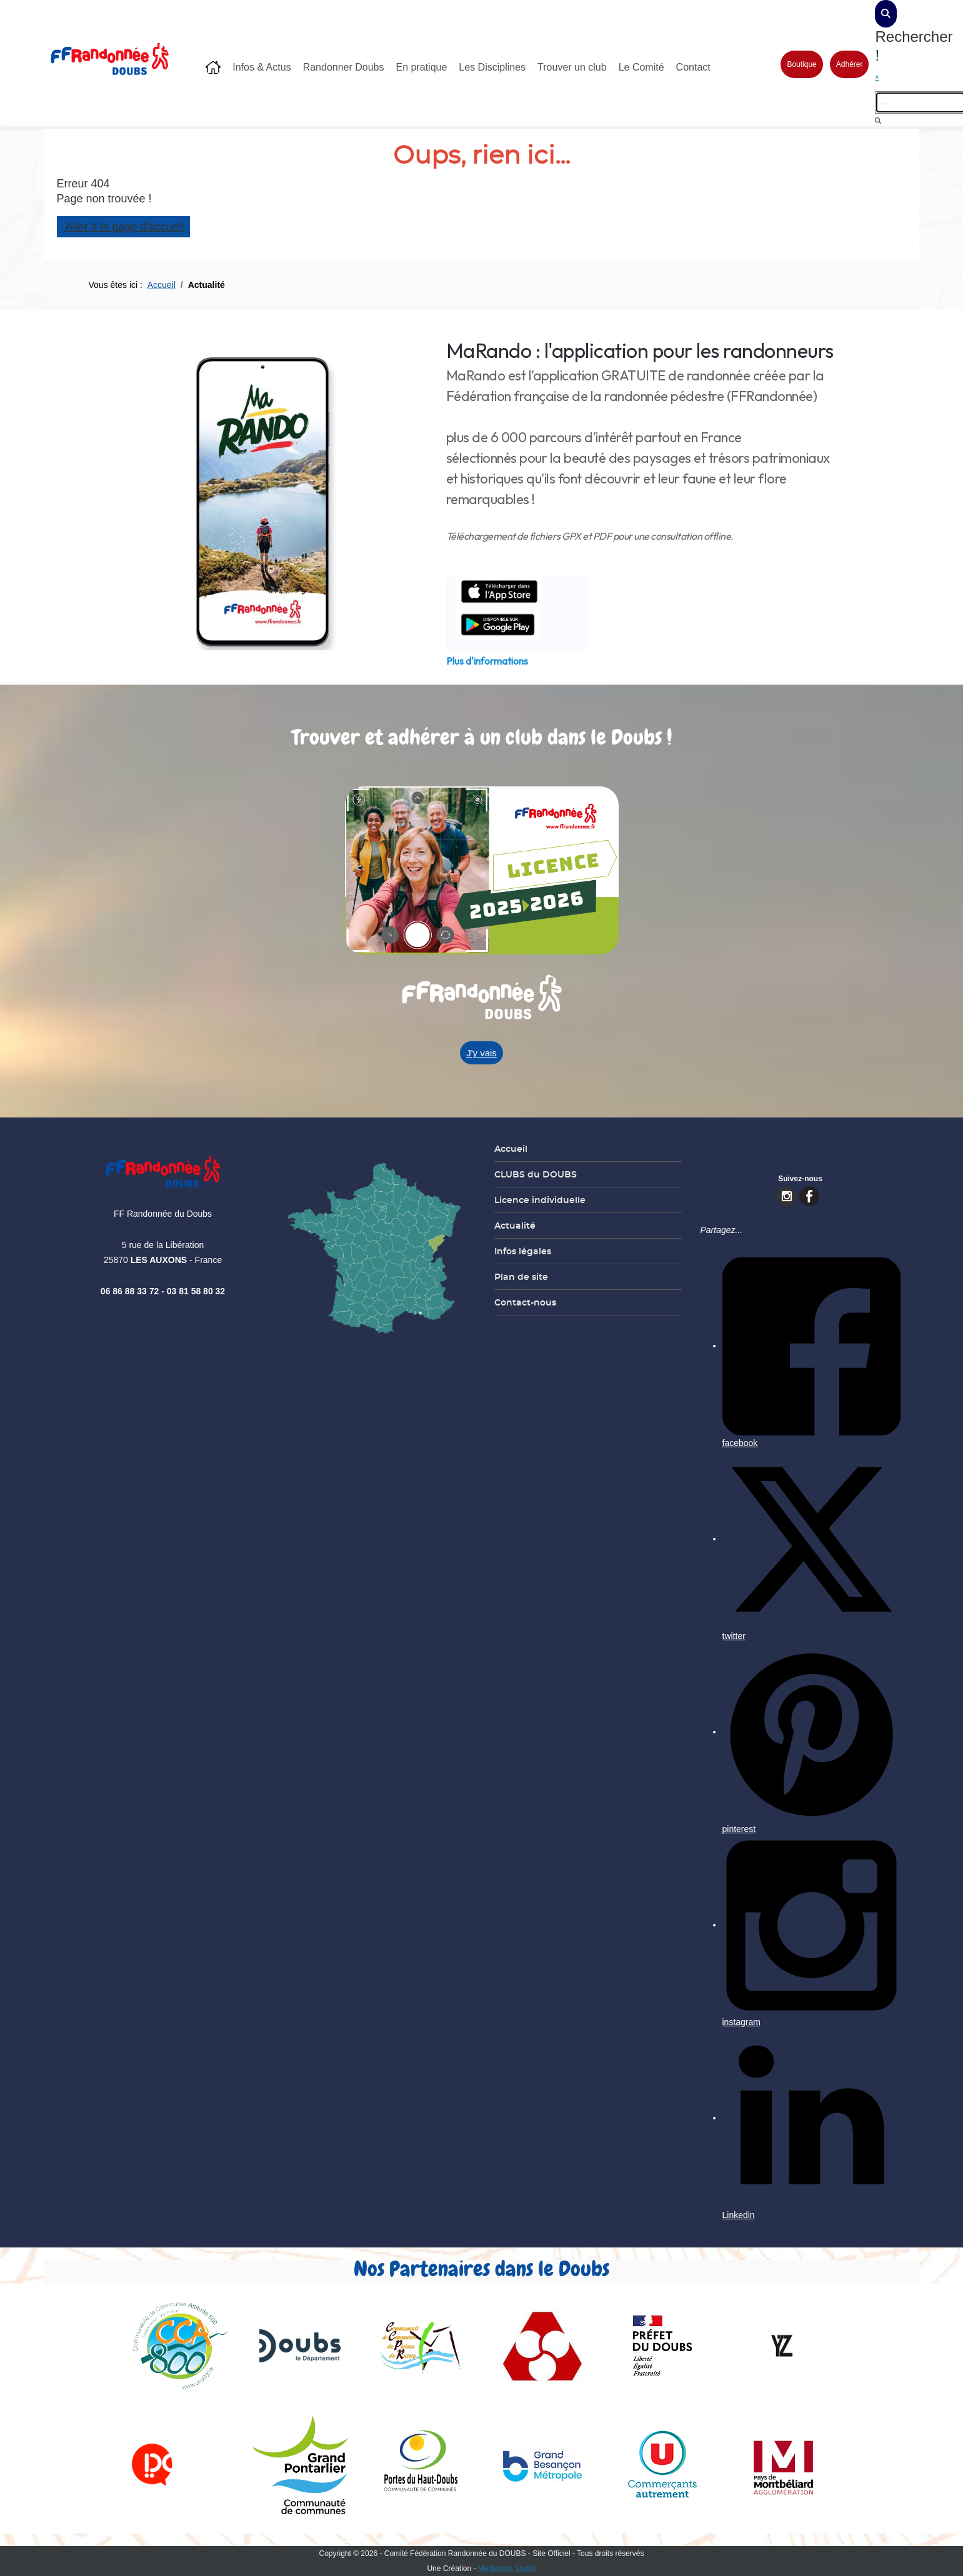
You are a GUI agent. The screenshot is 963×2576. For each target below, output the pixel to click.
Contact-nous (523, 1302)
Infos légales (520, 1251)
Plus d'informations (485, 661)
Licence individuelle (537, 1200)
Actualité (512, 1225)
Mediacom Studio (505, 2568)
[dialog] (883, 13)
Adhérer (847, 64)
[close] (894, 77)
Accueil (508, 1148)
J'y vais (479, 1053)
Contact (691, 67)
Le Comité (639, 67)
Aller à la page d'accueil (121, 226)
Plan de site (519, 1276)
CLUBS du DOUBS (533, 1174)
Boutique (799, 64)
